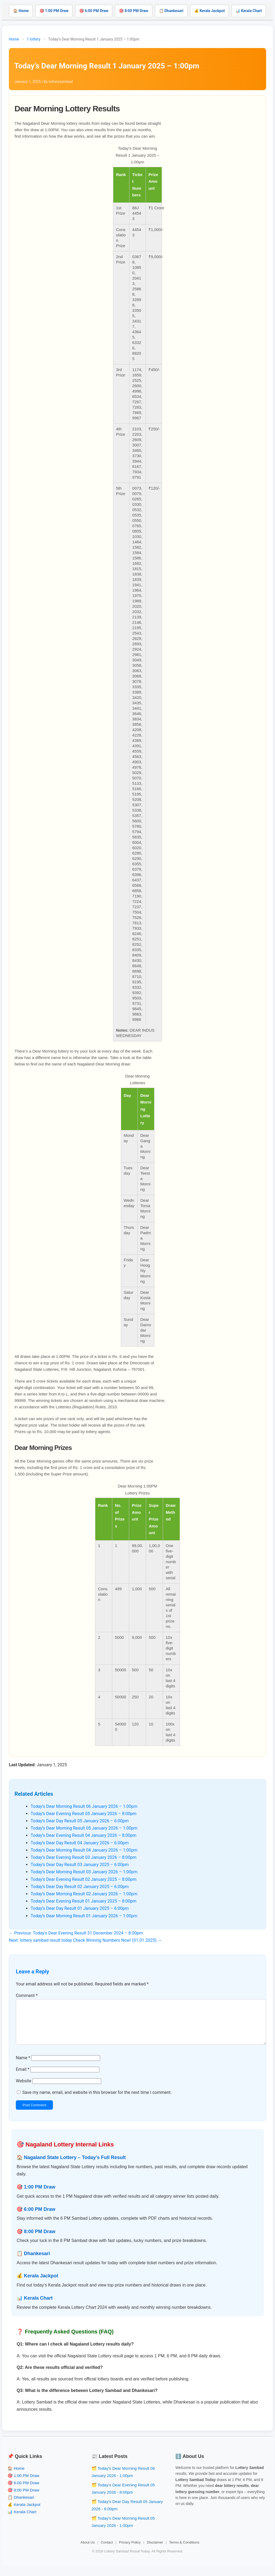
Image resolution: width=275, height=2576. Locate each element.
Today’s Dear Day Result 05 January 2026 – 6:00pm (80, 1820)
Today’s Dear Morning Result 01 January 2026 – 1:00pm (84, 1915)
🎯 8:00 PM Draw (133, 11)
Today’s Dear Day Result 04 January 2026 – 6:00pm (80, 1842)
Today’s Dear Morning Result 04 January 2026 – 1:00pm (84, 1850)
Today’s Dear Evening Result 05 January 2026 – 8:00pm (83, 1813)
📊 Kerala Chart (249, 11)
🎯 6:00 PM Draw (93, 11)
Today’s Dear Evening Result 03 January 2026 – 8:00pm (83, 1857)
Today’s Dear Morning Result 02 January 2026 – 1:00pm (84, 1893)
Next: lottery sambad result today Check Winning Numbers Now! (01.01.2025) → (85, 1940)
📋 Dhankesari (171, 11)
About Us (88, 2551)
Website (23, 2089)
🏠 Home (21, 11)
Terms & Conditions (184, 2551)
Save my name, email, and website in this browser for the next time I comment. (97, 2101)
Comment (27, 1995)
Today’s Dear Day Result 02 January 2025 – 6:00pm (80, 1886)
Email (22, 2077)
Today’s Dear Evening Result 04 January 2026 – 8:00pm (83, 1835)
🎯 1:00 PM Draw (53, 11)
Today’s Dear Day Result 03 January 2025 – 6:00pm (80, 1864)
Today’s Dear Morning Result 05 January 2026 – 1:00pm (84, 1828)
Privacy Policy (130, 2551)
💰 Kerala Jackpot (209, 11)
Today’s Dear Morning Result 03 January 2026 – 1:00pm (84, 1871)
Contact (107, 2551)
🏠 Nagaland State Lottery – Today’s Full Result (71, 2166)
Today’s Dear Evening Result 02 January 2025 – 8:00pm (83, 1879)
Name (23, 2066)
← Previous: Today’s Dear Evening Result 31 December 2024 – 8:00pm (76, 1933)
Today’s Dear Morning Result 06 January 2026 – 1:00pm (84, 1806)
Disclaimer (155, 2551)
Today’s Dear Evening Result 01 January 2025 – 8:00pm (83, 1901)
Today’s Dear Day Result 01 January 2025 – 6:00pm (80, 1908)
